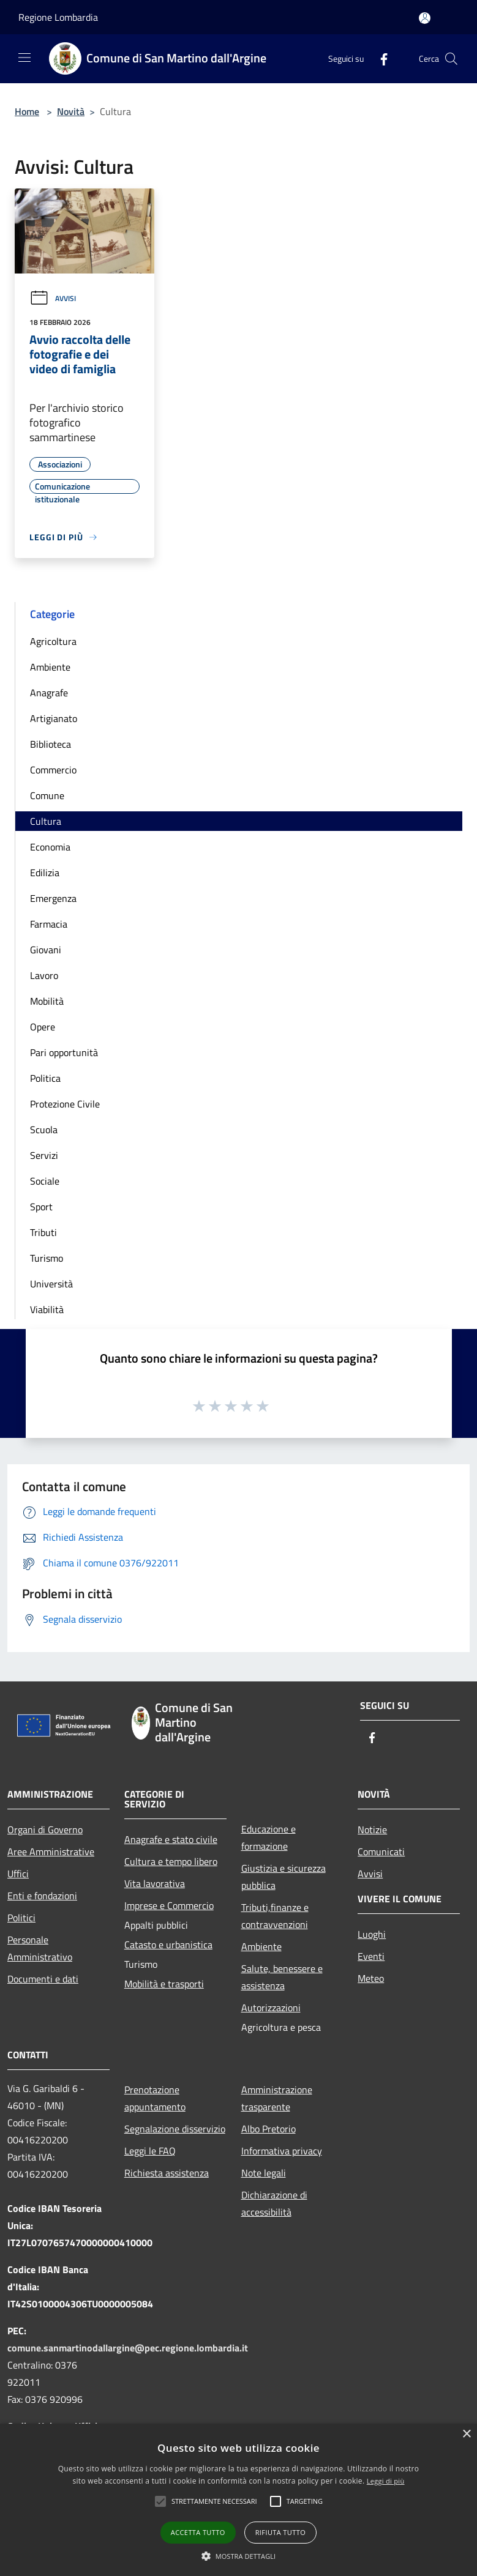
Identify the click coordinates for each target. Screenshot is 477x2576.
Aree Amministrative (50, 1851)
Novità (71, 111)
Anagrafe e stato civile (170, 1839)
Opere (42, 1026)
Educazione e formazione (268, 1837)
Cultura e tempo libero (170, 1861)
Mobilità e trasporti (164, 1983)
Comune (47, 795)
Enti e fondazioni (42, 1895)
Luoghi (372, 1934)
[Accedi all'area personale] (424, 18)
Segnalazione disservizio (174, 2128)
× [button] (466, 2434)
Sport (41, 1206)
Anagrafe (49, 692)
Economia (50, 846)
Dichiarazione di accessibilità (274, 2203)
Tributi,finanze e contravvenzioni (275, 1916)
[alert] (238, 2500)
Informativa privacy (281, 2150)
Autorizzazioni (271, 2007)
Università (51, 1283)
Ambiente (50, 667)
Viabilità (47, 1309)
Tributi (43, 1232)
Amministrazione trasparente (276, 2098)
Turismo (46, 1258)
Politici (21, 1917)
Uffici (18, 1873)
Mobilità (47, 1001)
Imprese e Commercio (169, 1905)
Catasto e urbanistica (168, 1944)
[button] (214, 2501)
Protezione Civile (65, 1103)
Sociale (44, 1181)
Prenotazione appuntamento (155, 2098)
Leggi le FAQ (150, 2150)
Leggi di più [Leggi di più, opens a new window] (386, 2480)
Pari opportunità (64, 1052)
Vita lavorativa (154, 1883)
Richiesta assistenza (166, 2172)
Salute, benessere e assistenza (282, 1977)
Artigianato (53, 718)
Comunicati (381, 1851)
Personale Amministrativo (39, 1948)
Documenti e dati (42, 1978)
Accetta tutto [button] (198, 2532)
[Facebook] (379, 58)
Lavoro (44, 975)
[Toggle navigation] (24, 57)
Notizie (372, 1829)
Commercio (53, 769)
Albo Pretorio (268, 2128)
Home (27, 111)
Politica (45, 1078)
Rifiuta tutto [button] (280, 2532)
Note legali (263, 2172)
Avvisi (52, 298)
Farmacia (48, 924)
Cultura (45, 821)
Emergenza (53, 898)
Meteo (371, 1978)
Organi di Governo (45, 1829)
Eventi (371, 1956)
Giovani (45, 949)
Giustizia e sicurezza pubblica (283, 1877)
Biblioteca (50, 744)
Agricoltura (53, 641)
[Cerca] (451, 58)
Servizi (44, 1155)
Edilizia (44, 872)
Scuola (44, 1129)
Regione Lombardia (58, 17)
